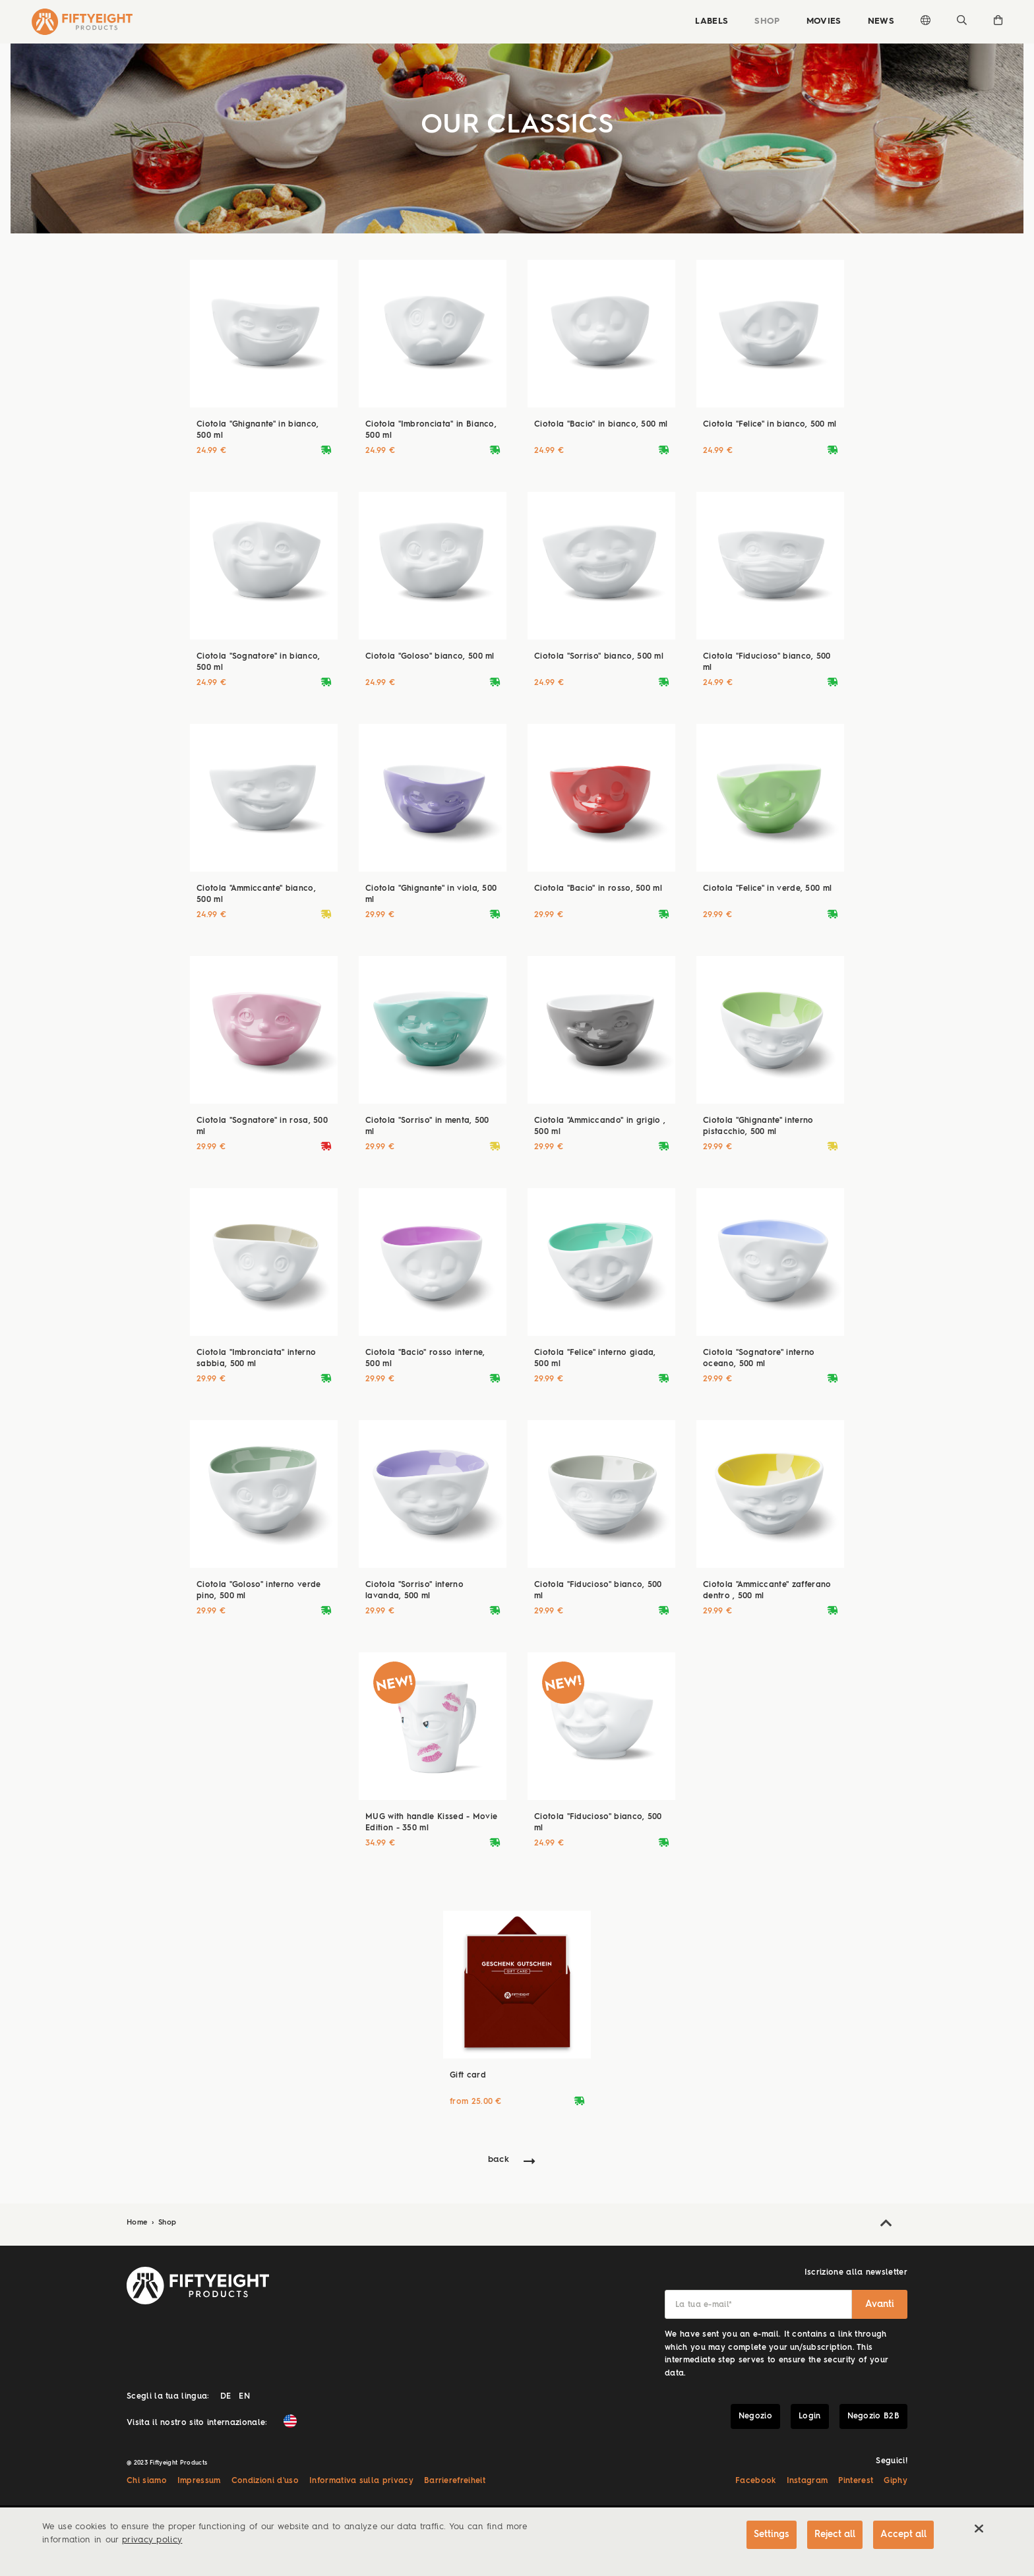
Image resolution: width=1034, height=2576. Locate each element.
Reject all (834, 2534)
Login (810, 2416)
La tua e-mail (703, 2305)
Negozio (755, 2416)
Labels (711, 21)
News (881, 21)
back (498, 2159)
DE (225, 2397)
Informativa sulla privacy (361, 2481)
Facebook (755, 2481)
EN (244, 2397)
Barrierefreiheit (454, 2481)
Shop (766, 21)
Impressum (199, 2481)
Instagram (807, 2481)
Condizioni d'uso (265, 2481)
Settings (771, 2534)
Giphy (895, 2481)
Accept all (903, 2534)
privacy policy (152, 2540)
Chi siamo (147, 2481)
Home (138, 2223)
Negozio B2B (873, 2416)
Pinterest (855, 2481)
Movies (823, 21)
